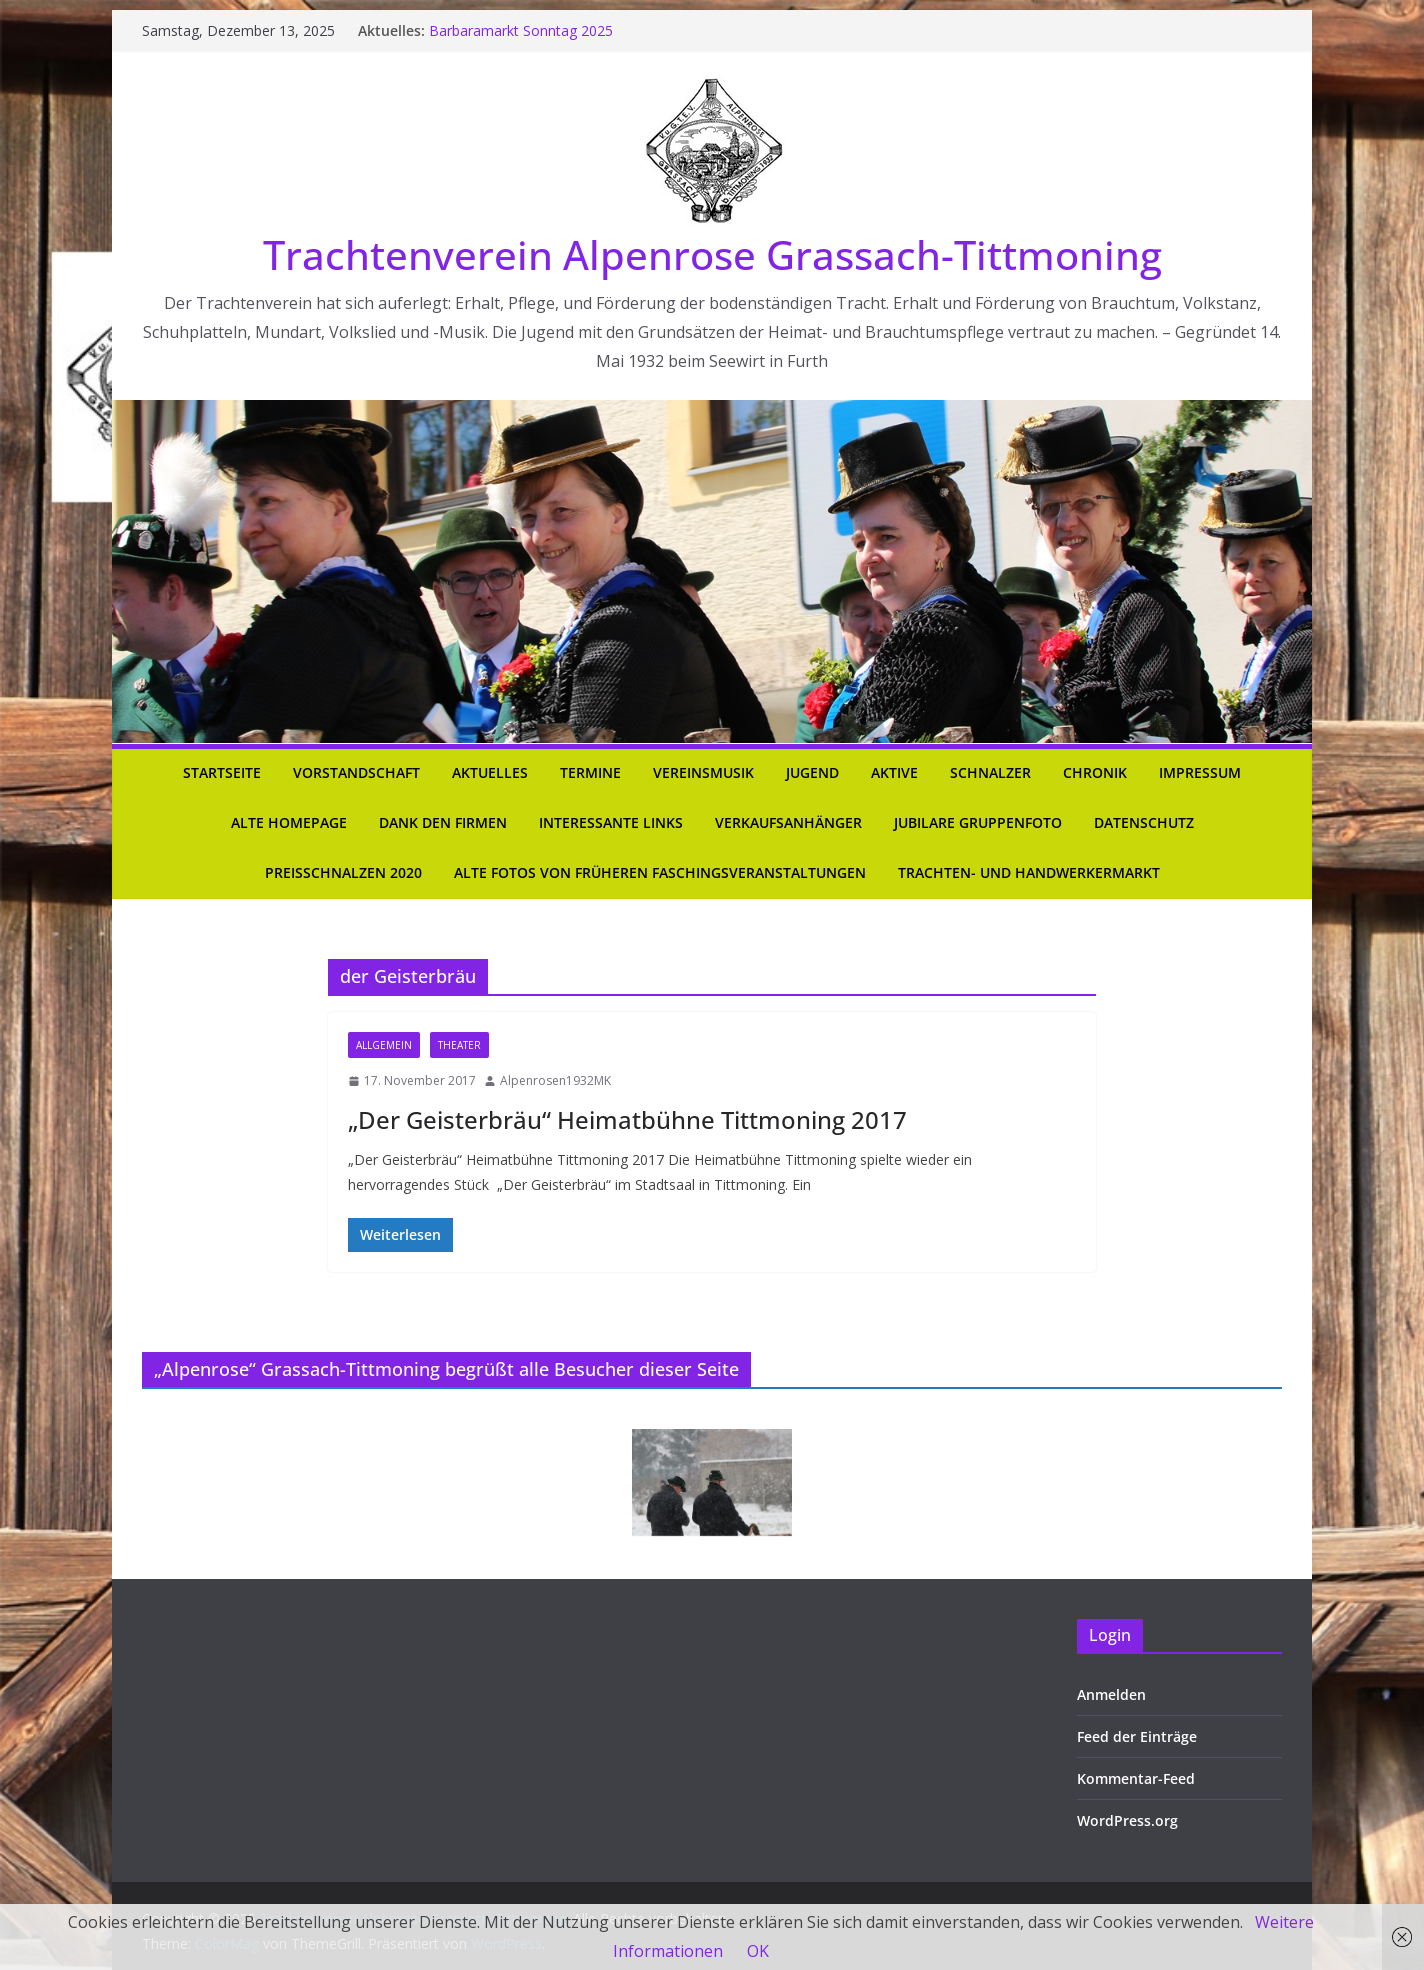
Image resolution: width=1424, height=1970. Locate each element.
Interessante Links (611, 822)
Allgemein (384, 1045)
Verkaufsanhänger (788, 822)
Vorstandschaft (356, 772)
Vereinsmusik (703, 772)
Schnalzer (990, 772)
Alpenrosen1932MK (555, 1080)
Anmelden (1111, 1694)
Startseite (222, 772)
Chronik (1095, 772)
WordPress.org (1127, 1820)
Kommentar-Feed (1136, 1778)
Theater (459, 1045)
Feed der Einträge (1137, 1736)
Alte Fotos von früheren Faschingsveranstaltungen (660, 872)
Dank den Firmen (443, 822)
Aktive (894, 772)
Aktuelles (490, 772)
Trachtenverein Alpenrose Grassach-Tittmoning (712, 254)
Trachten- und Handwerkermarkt (1029, 872)
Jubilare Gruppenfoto (978, 822)
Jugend (812, 772)
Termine (590, 772)
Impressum (1200, 772)
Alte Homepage (289, 822)
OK (758, 1951)
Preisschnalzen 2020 (343, 872)
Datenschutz (1144, 822)
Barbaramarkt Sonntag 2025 (521, 30)
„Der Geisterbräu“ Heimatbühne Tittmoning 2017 (627, 1119)
